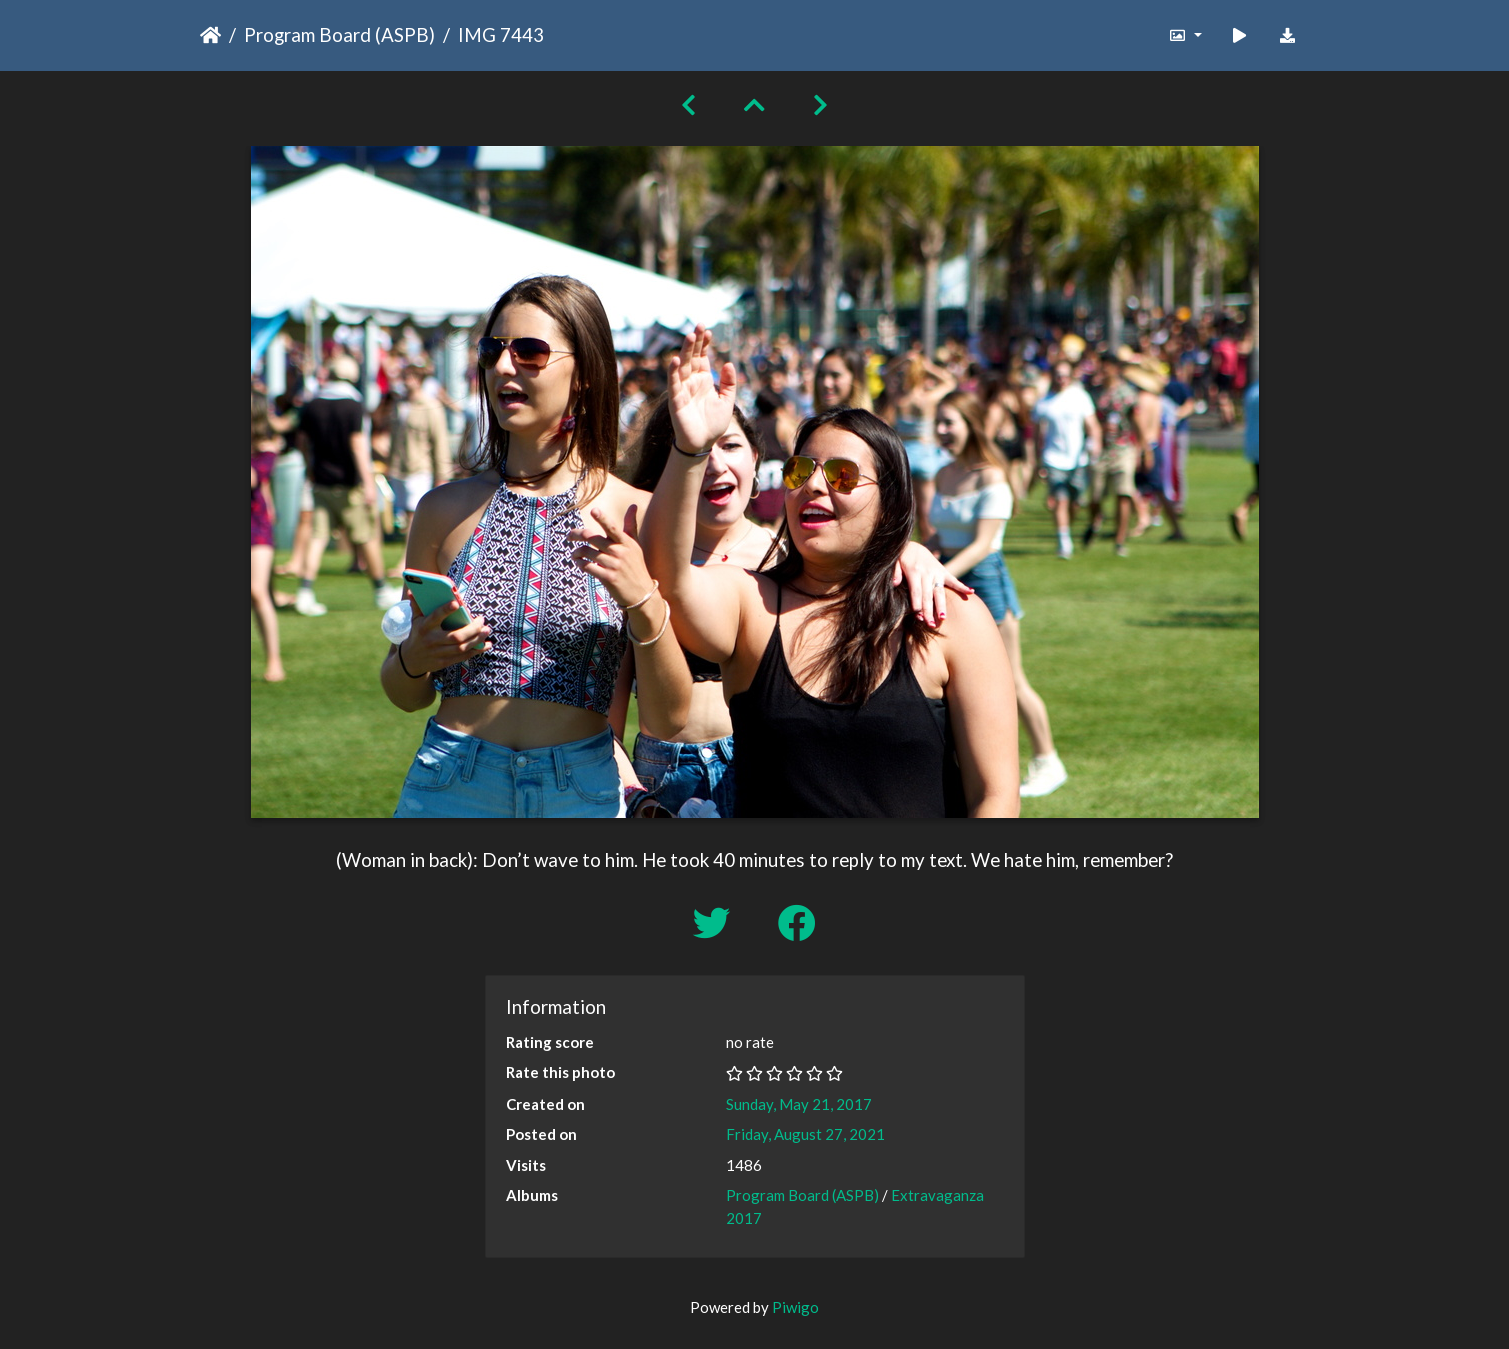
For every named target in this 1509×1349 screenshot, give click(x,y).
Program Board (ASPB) (339, 34)
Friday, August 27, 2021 (805, 1134)
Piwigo (795, 1307)
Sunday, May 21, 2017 (799, 1104)
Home (210, 35)
